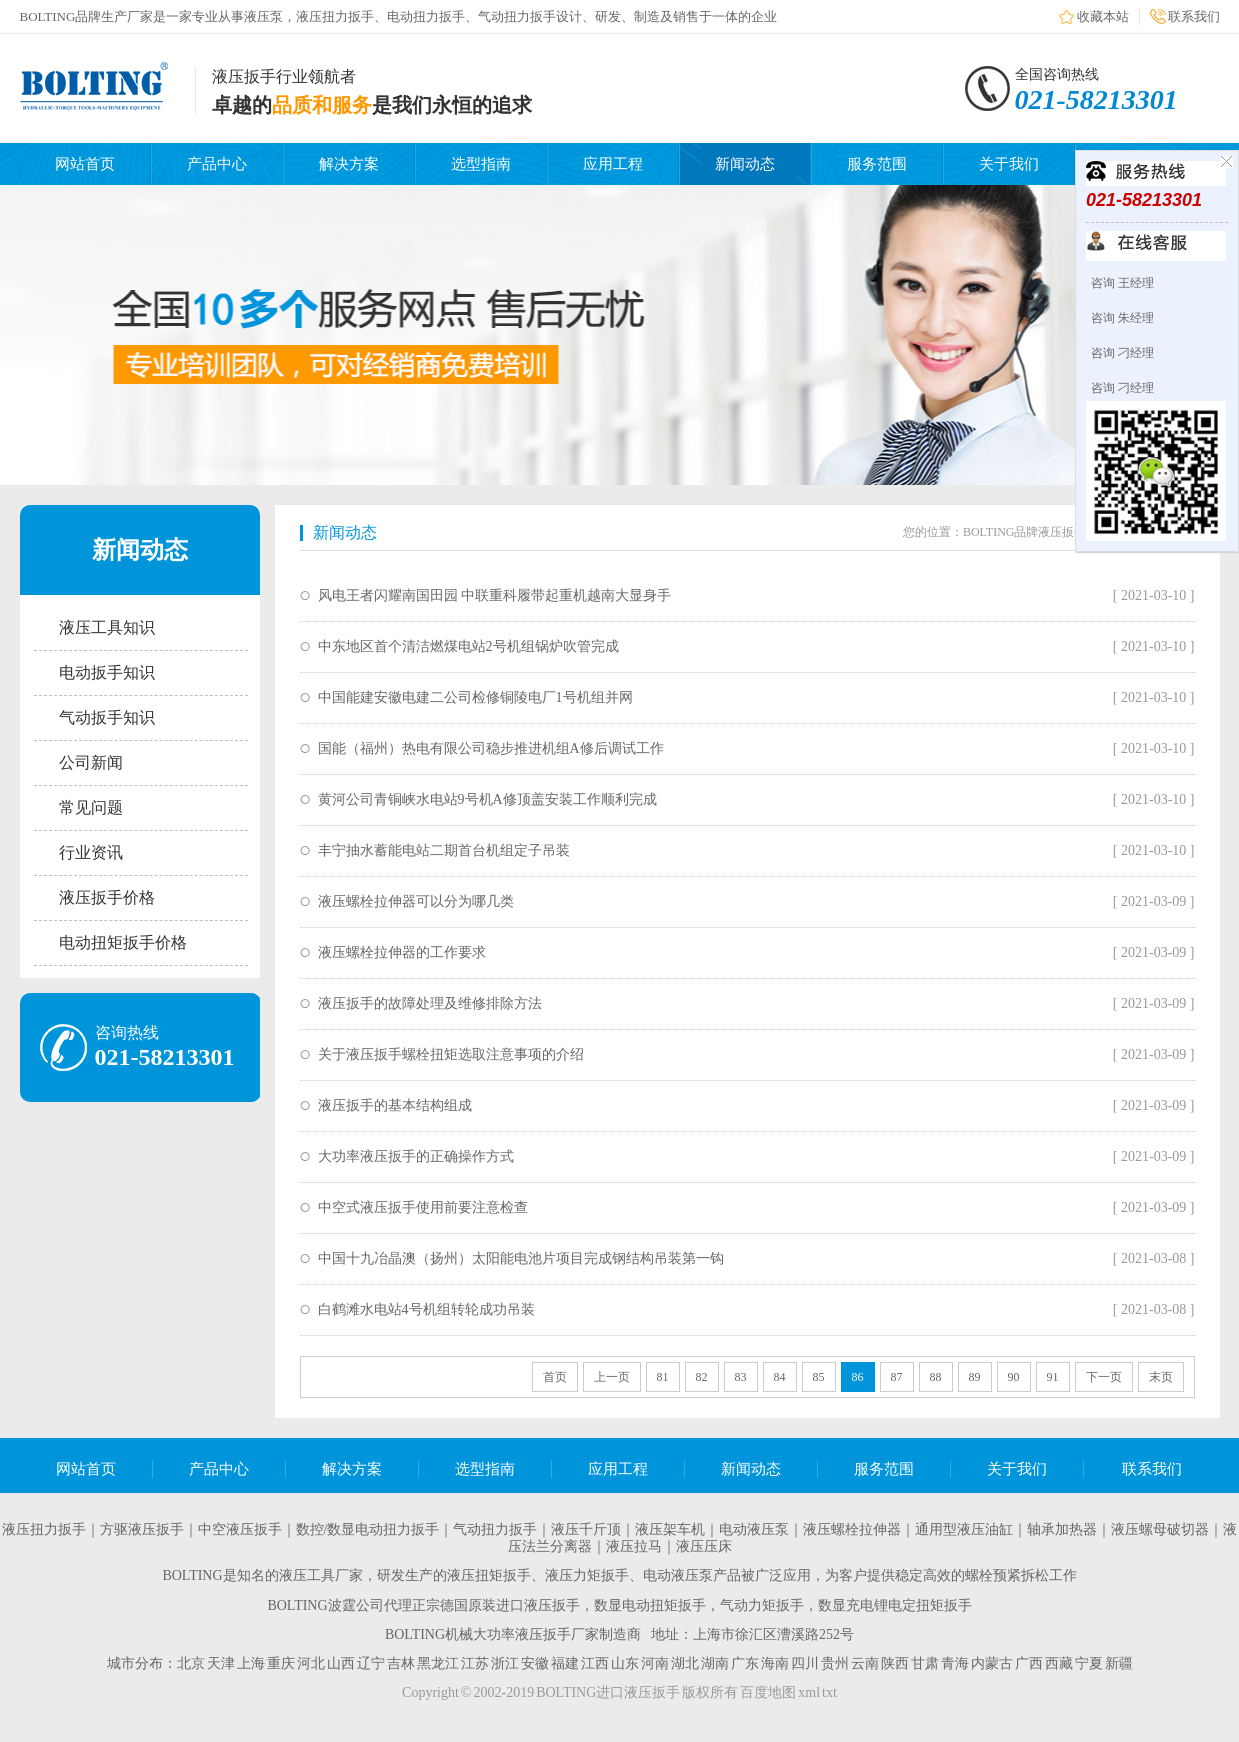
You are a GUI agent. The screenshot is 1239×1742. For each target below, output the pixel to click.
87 (897, 1377)
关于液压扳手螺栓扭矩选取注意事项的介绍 (451, 1054)
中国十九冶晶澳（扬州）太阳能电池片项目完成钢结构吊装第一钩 (521, 1258)
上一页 (612, 1377)
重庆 (281, 1663)
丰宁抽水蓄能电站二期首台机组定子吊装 (444, 850)
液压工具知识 (107, 627)
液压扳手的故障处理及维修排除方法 (430, 1003)
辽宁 (371, 1663)
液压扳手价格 (107, 897)
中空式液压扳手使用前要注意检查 (423, 1207)
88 (936, 1377)
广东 (745, 1663)
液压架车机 (670, 1529)
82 (702, 1377)
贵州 (835, 1663)
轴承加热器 (1062, 1529)
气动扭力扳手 (495, 1529)
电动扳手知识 (107, 672)
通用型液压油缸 (964, 1529)
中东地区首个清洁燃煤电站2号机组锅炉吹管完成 (468, 646)
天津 (221, 1663)
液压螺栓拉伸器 (852, 1529)
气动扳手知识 (107, 717)
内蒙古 (992, 1663)
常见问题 (91, 807)
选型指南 (481, 164)
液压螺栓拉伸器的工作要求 (402, 952)
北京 (191, 1663)
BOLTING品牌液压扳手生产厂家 (1049, 532)
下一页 (1104, 1377)
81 (663, 1377)
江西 (595, 1663)
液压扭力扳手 (44, 1529)
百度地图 (768, 1692)
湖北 (685, 1663)
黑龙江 (438, 1663)
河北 (311, 1663)
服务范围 (877, 164)
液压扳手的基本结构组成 (395, 1105)
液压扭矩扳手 (489, 1575)
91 (1053, 1377)
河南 (655, 1663)
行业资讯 (91, 852)
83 (741, 1377)
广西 (1029, 1663)
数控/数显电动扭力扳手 (368, 1529)
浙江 (505, 1663)
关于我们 (1009, 164)
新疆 (1119, 1663)
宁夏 (1089, 1663)
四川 (805, 1663)
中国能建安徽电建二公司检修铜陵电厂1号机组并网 (475, 697)
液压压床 (704, 1546)
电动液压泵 (754, 1529)
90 (1014, 1377)
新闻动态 (745, 164)
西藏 (1059, 1663)
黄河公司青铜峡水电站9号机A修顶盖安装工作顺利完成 (487, 799)
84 (780, 1377)
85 (819, 1377)
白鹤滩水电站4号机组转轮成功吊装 (426, 1309)
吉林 (401, 1663)
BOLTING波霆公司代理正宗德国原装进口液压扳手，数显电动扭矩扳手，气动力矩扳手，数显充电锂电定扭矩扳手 (619, 1605)
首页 (555, 1377)
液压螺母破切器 (1160, 1529)
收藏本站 (1103, 16)
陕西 (895, 1663)
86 (858, 1377)
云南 (865, 1663)
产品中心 (217, 164)
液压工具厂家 (321, 1575)
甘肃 (925, 1663)
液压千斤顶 (586, 1529)
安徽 (535, 1663)
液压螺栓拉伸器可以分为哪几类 (416, 901)
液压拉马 (634, 1546)
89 (975, 1377)
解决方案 (349, 164)
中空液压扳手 (240, 1529)
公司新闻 (91, 762)
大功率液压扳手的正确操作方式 (416, 1156)
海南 (775, 1663)
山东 (625, 1663)
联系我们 (1194, 16)
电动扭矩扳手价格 (123, 942)
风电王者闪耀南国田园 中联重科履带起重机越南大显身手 (495, 595)
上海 (251, 1663)
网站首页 (85, 164)
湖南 (715, 1663)
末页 (1161, 1377)
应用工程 (613, 164)
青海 (955, 1663)
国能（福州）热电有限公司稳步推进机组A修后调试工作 (491, 748)
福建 (565, 1663)
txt (829, 1692)
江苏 (475, 1663)
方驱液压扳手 (142, 1529)
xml (809, 1692)
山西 (341, 1663)
